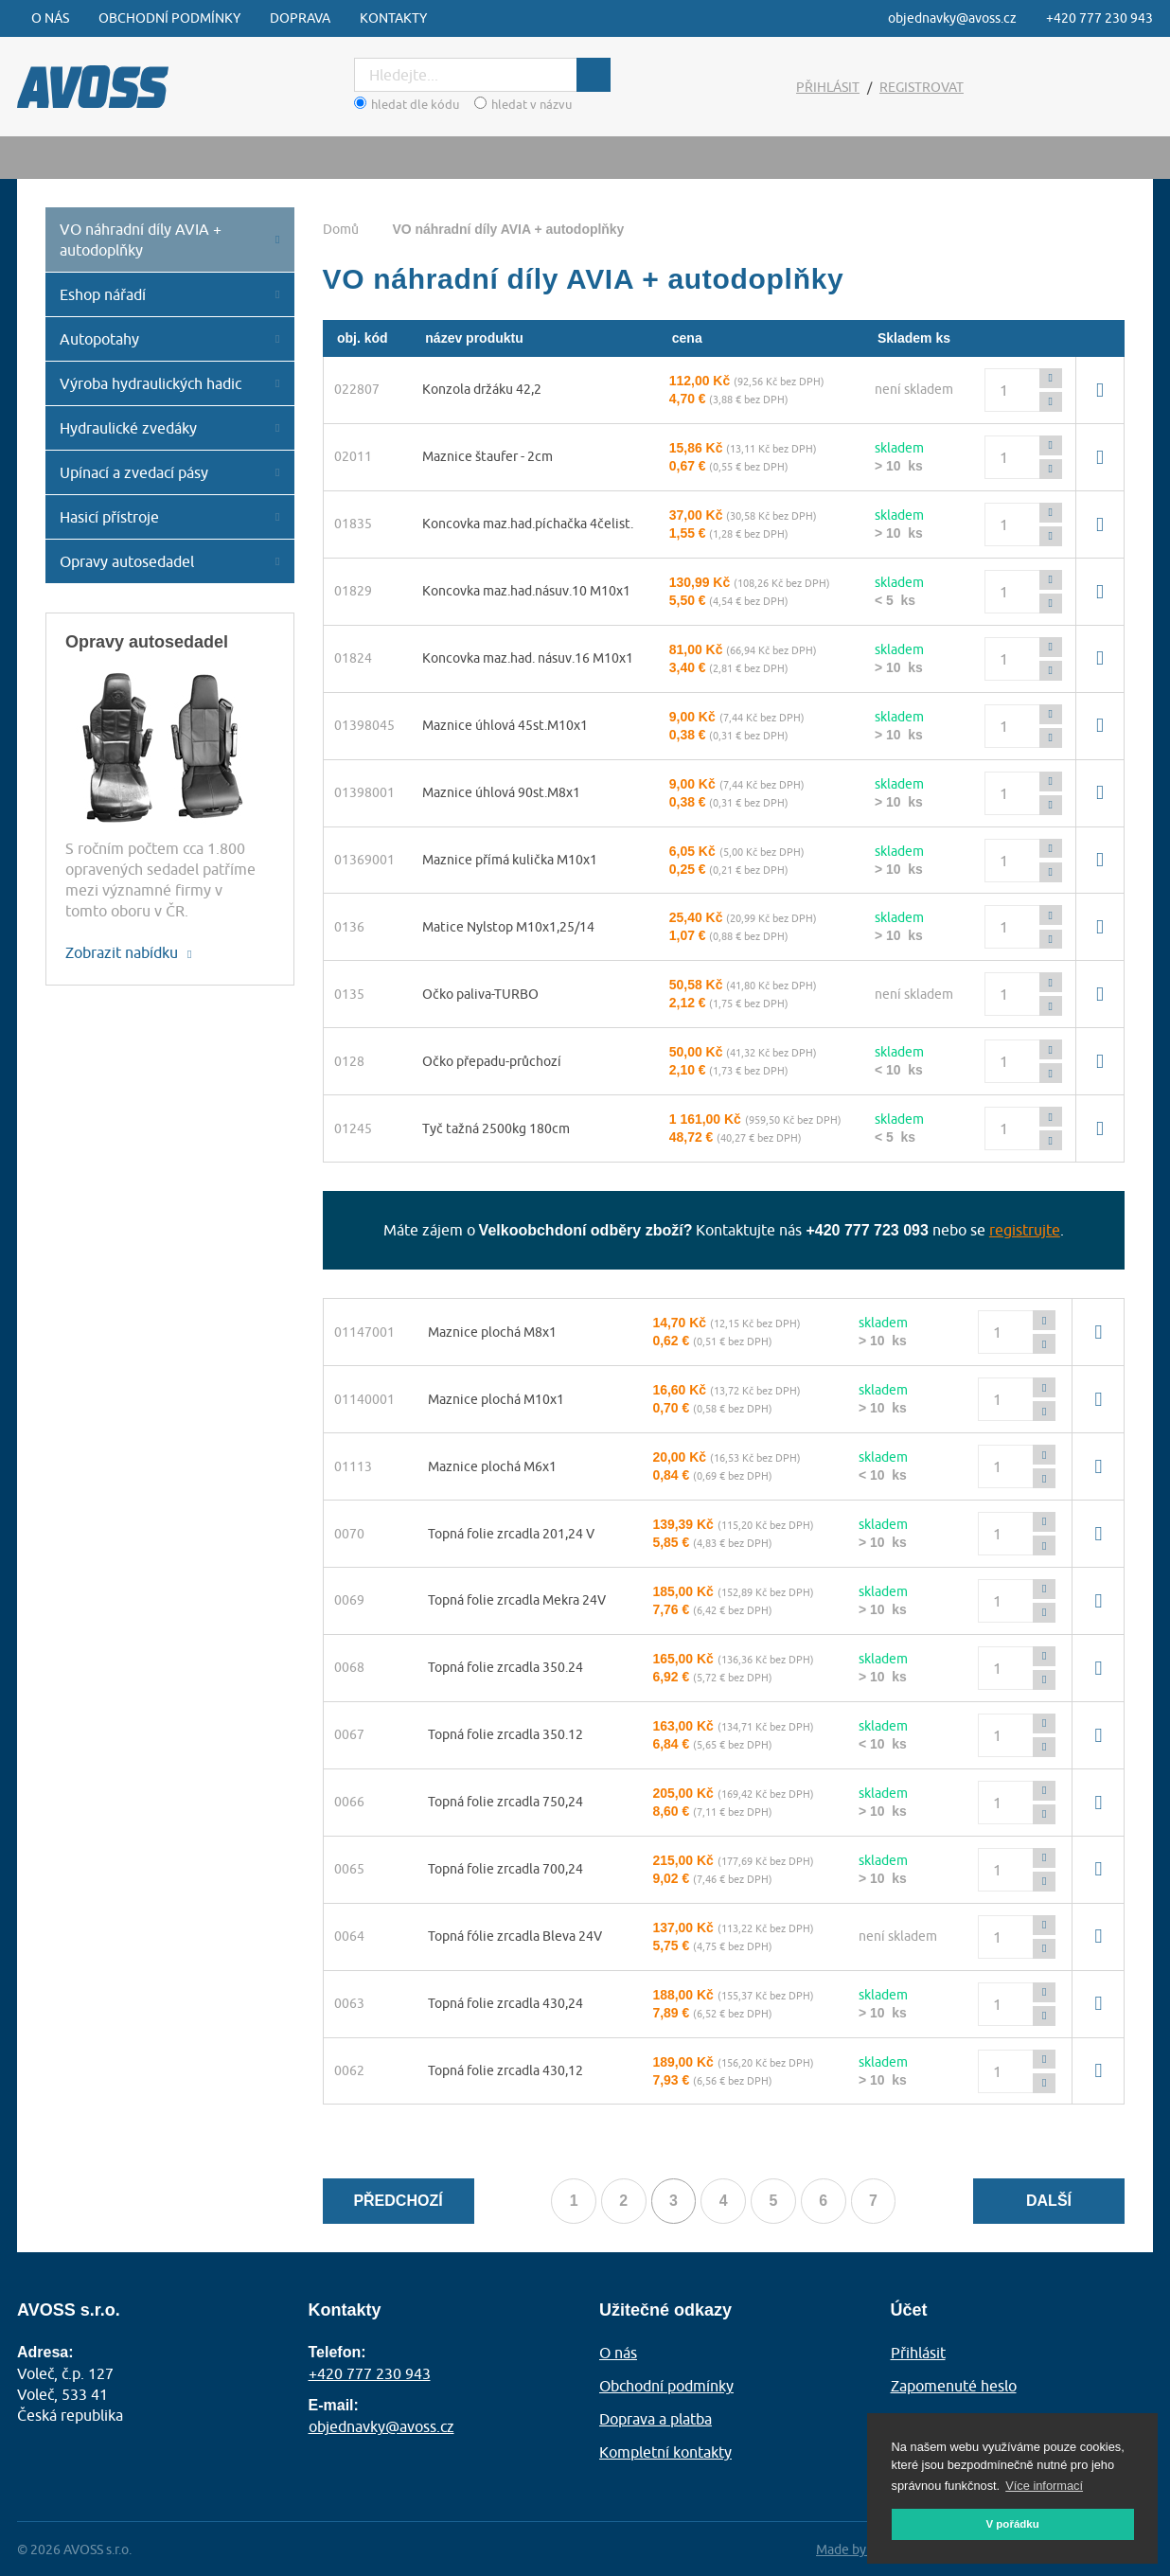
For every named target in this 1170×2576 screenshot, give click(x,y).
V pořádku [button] (1011, 2524)
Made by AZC (854, 2547)
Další (1049, 2202)
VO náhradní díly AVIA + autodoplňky (141, 239)
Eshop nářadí (103, 294)
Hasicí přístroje (109, 516)
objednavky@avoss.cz (952, 18)
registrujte (1024, 1230)
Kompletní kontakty (665, 2451)
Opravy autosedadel (127, 561)
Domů (341, 229)
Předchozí (397, 2202)
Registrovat (921, 87)
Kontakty (393, 18)
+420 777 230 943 (1099, 18)
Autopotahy (99, 338)
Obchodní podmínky (169, 18)
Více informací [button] (1044, 2485)
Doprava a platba (655, 2418)
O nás (50, 18)
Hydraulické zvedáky (128, 427)
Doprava (300, 18)
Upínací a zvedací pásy (134, 472)
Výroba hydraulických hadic (150, 383)
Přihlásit (828, 87)
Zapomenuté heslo (954, 2386)
